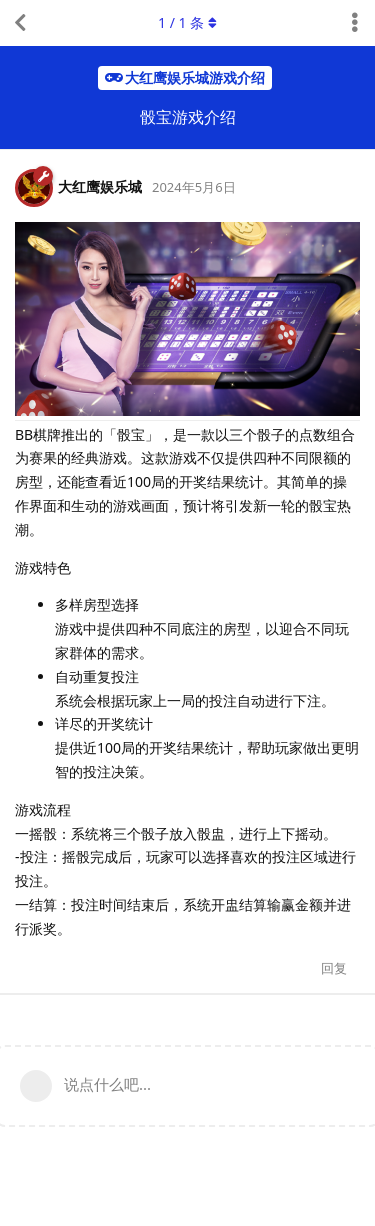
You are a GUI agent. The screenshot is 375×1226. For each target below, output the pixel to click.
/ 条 (187, 22)
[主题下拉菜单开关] (355, 23)
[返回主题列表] (20, 23)
